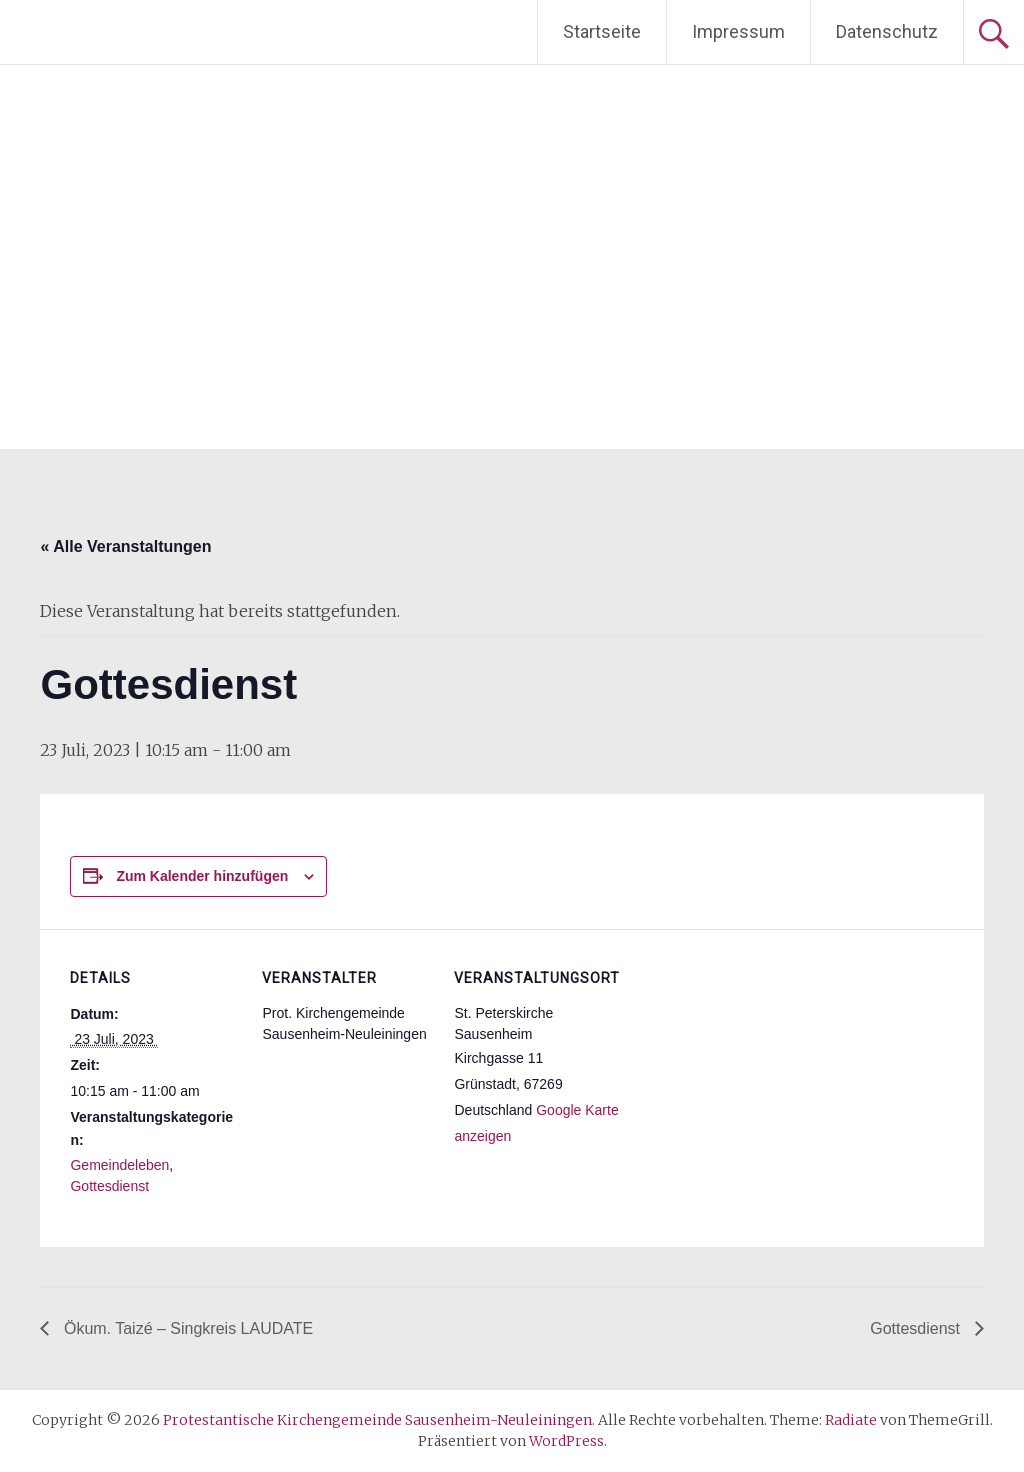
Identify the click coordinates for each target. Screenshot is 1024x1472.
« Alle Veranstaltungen (125, 546)
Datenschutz (887, 31)
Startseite (602, 31)
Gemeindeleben (119, 1165)
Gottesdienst (109, 1186)
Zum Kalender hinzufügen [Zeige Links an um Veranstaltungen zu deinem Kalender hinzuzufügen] (202, 876)
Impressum (738, 31)
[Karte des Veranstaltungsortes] (751, 1066)
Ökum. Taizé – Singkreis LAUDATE (186, 1328)
